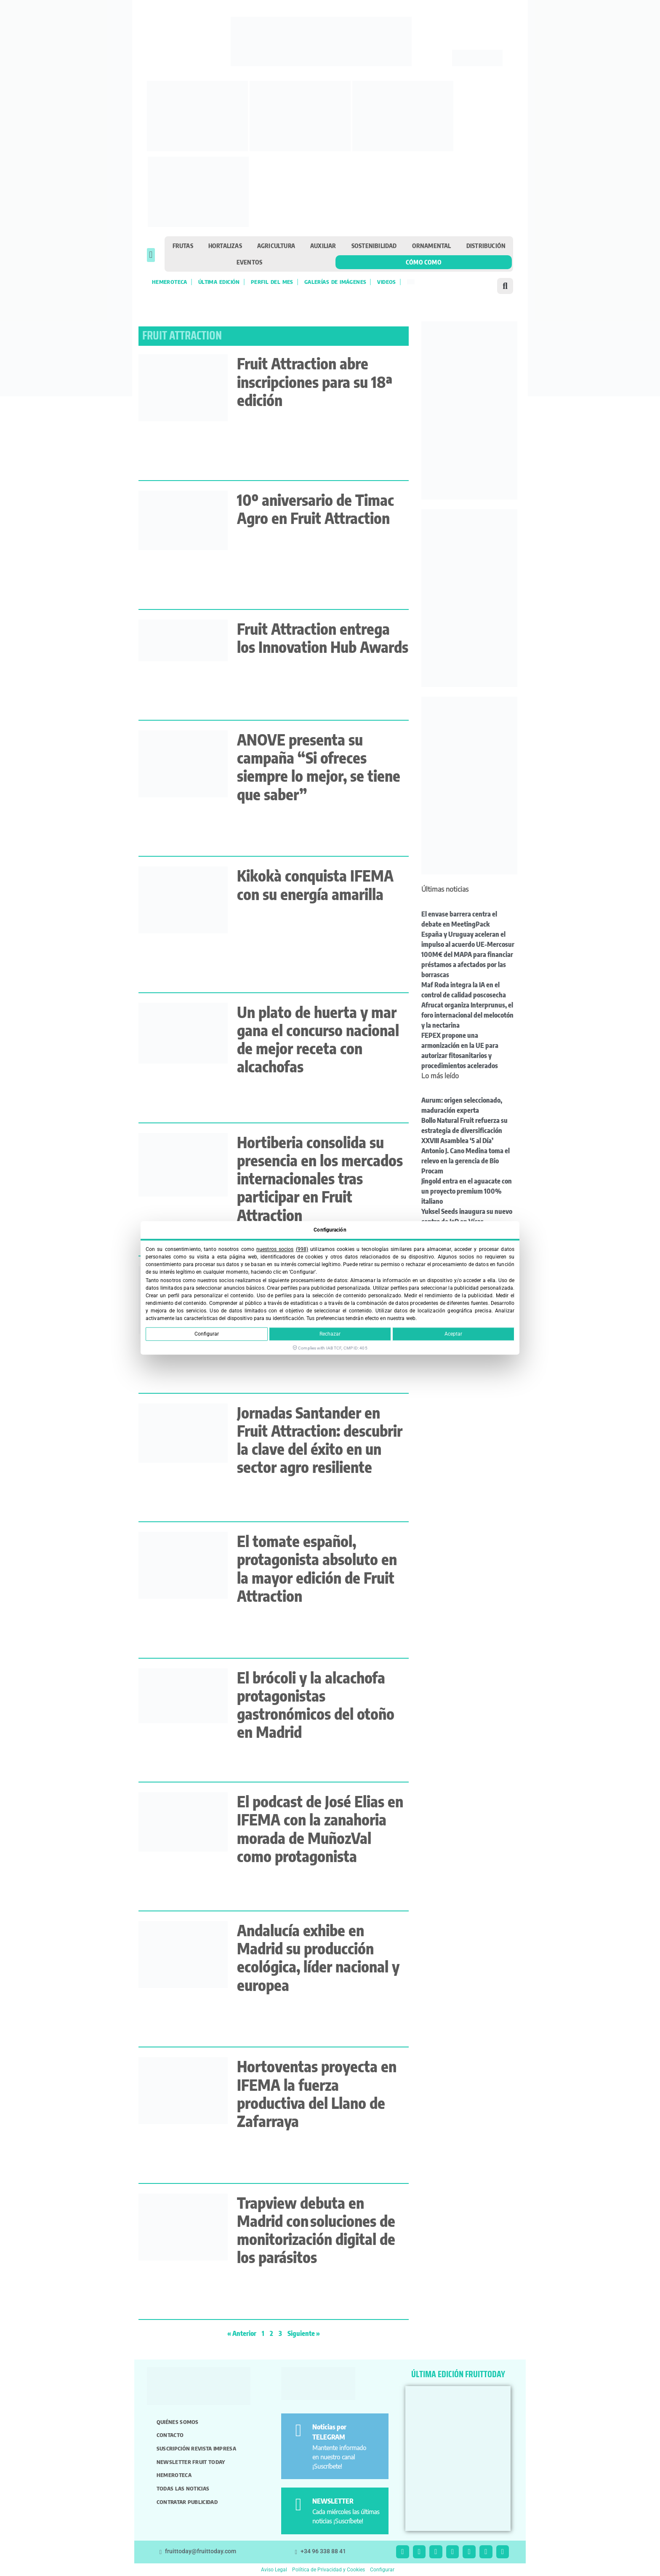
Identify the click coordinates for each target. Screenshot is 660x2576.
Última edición (219, 281)
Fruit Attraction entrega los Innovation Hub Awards (322, 637)
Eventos (249, 262)
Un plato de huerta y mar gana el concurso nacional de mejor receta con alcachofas (318, 1039)
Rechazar (330, 1334)
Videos (386, 281)
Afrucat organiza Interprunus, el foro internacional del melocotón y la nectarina (467, 1015)
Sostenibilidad (374, 245)
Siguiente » (303, 2333)
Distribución (486, 245)
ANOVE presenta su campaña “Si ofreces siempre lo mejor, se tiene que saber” (318, 767)
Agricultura (276, 245)
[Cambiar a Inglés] (410, 282)
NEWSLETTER (333, 2501)
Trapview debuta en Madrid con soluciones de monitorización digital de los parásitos (316, 2230)
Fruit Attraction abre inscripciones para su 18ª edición (314, 381)
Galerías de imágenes (335, 281)
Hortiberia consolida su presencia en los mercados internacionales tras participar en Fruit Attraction (320, 1178)
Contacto (170, 2435)
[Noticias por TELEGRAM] (298, 2430)
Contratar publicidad (187, 2502)
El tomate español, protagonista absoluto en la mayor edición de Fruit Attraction (317, 1568)
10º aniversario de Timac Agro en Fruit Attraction (315, 508)
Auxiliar (323, 245)
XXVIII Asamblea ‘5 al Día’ (457, 1140)
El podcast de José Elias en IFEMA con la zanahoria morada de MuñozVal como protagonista (320, 1828)
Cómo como (424, 262)
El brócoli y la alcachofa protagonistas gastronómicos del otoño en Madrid (315, 1705)
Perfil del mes (272, 281)
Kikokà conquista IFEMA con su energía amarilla (315, 884)
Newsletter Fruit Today (191, 2461)
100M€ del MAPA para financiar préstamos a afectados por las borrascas (467, 964)
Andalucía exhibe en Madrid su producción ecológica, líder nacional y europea (318, 1957)
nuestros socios (274, 1249)
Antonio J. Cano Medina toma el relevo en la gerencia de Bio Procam (465, 1160)
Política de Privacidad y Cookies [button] (328, 2570)
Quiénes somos (178, 2421)
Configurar (206, 1334)
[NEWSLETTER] (298, 2504)
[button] (151, 255)
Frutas (183, 245)
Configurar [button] (382, 2570)
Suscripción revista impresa (196, 2448)
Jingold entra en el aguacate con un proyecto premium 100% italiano (466, 1191)
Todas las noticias (183, 2488)
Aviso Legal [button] (274, 2570)
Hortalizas (225, 245)
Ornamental (431, 245)
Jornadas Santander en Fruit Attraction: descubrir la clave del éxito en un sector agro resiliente (319, 1440)
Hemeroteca (169, 281)
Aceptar (453, 1334)
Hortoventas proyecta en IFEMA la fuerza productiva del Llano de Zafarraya (317, 2093)
